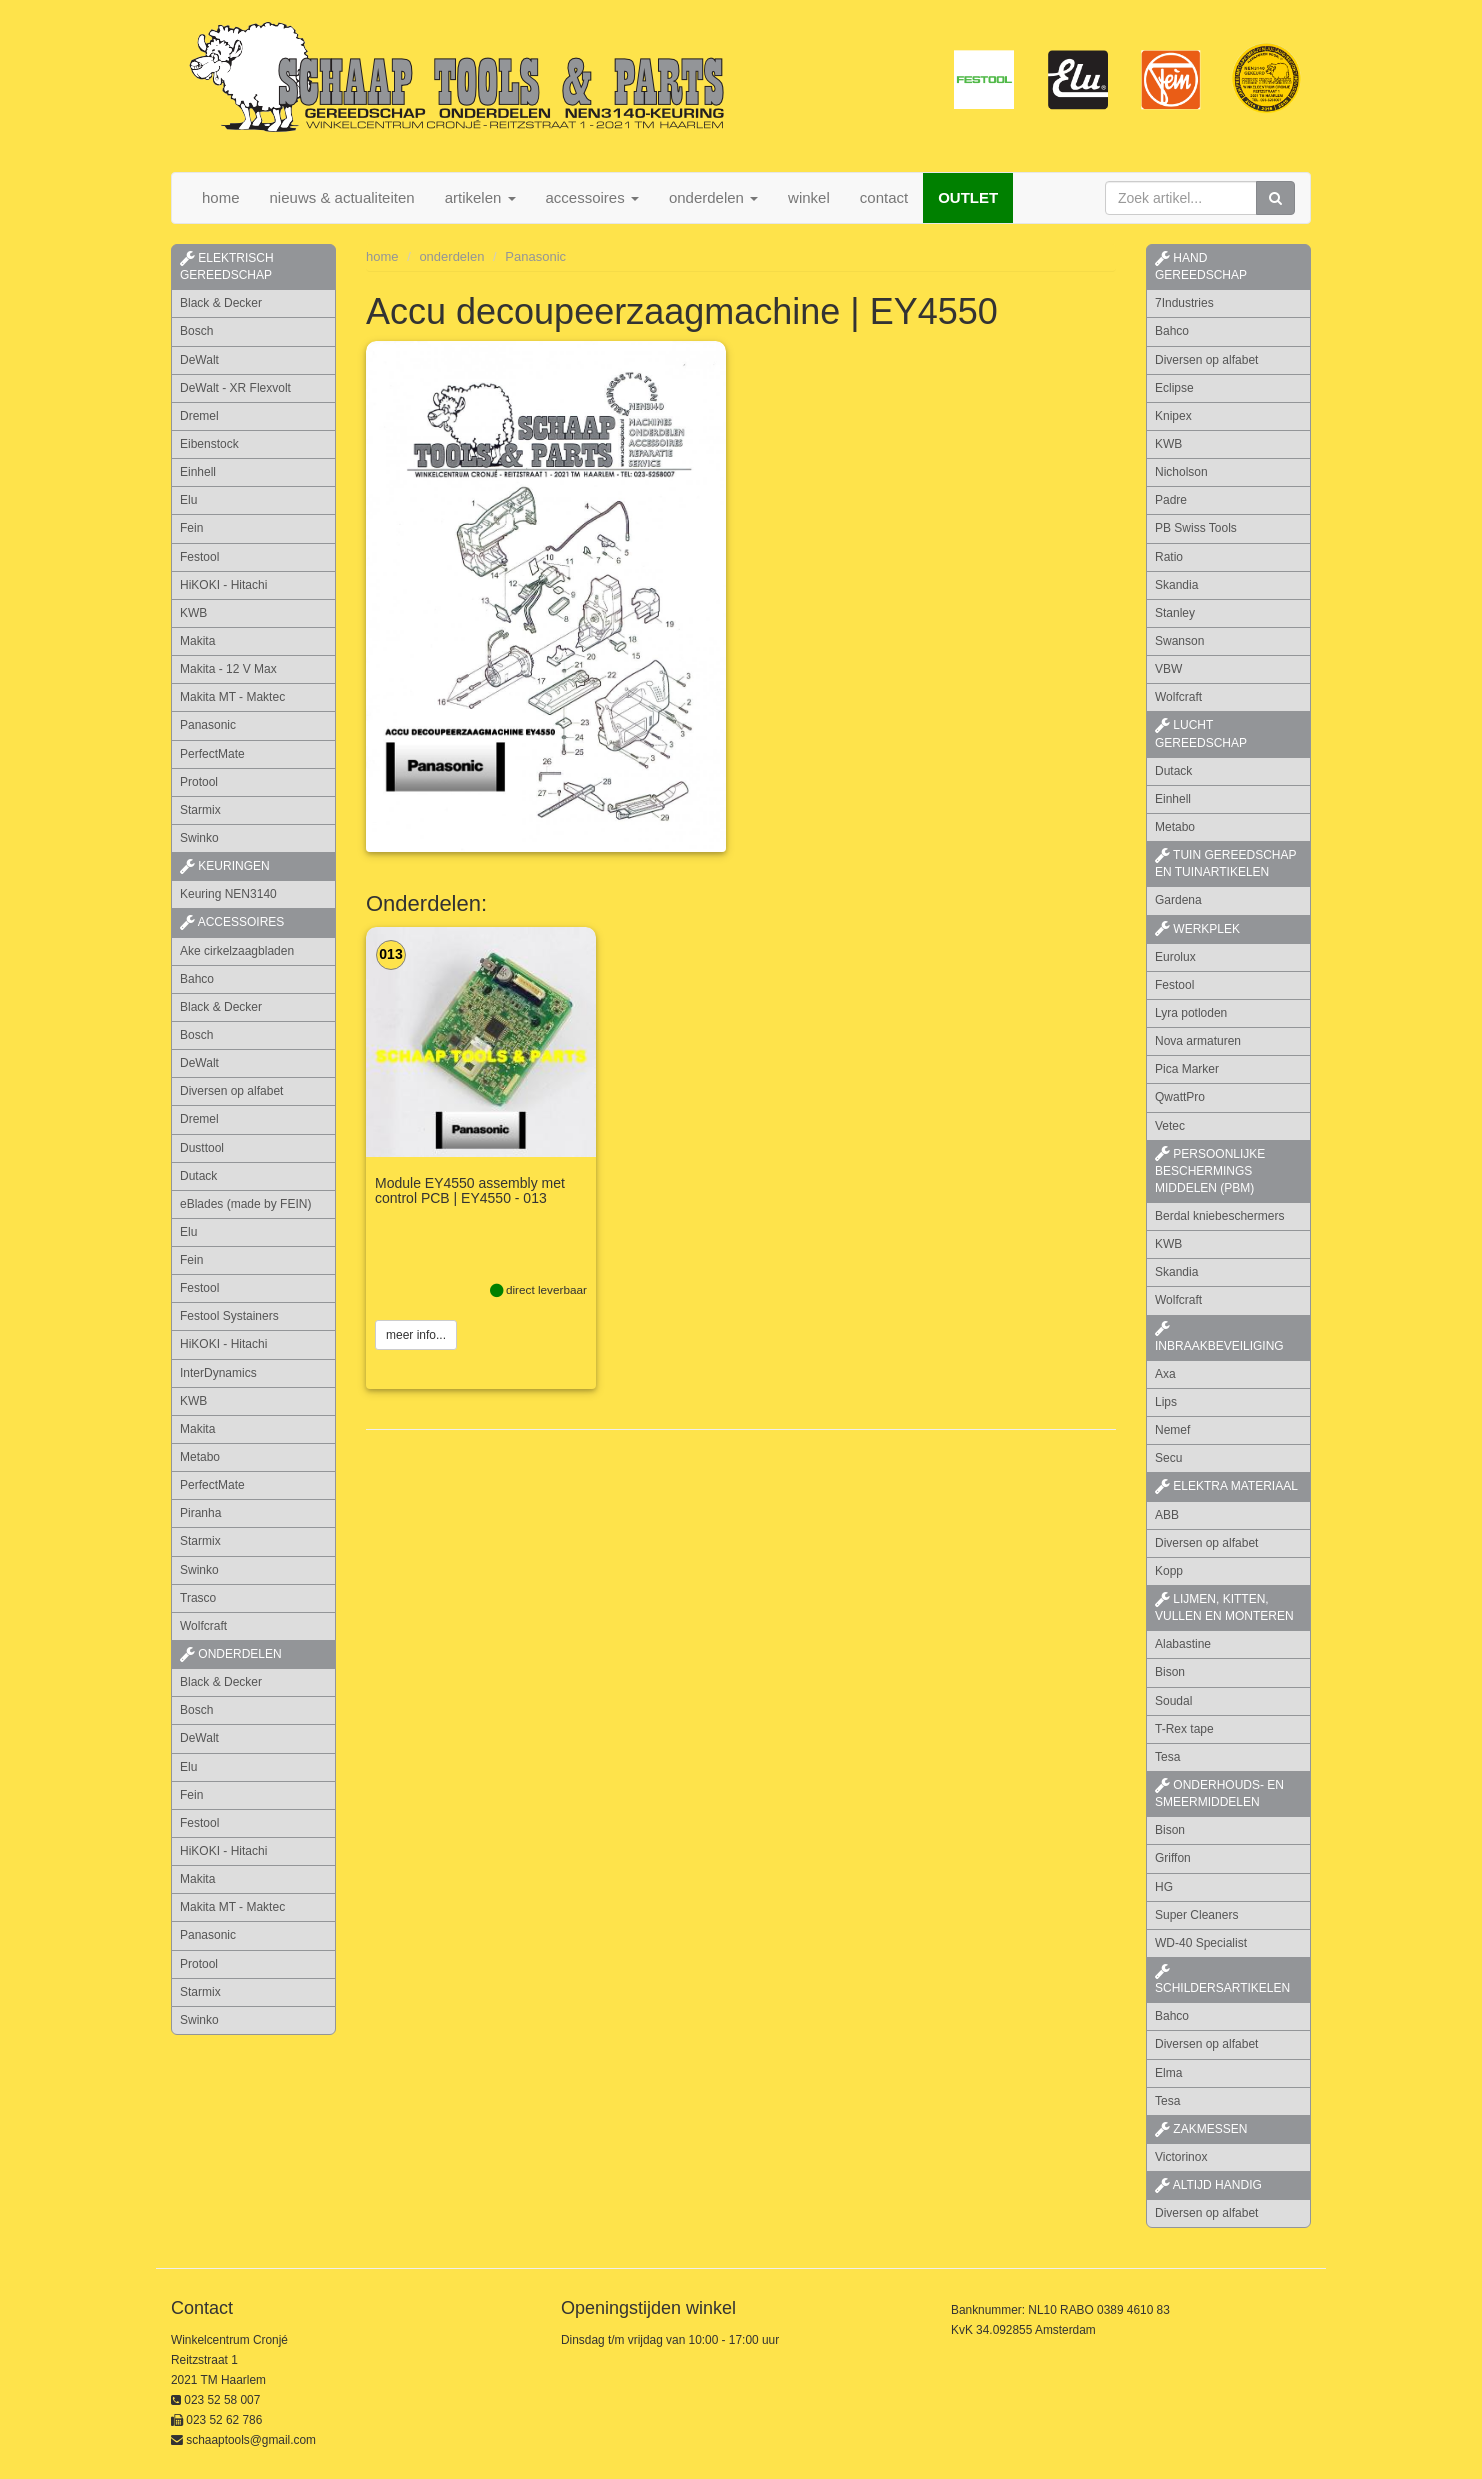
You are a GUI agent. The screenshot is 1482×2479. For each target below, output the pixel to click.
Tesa (1167, 1757)
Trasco (198, 1598)
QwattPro (1180, 1097)
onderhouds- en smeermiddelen (1219, 1793)
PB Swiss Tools (1196, 528)
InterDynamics (218, 1373)
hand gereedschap (1201, 266)
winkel (809, 197)
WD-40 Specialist (1201, 1943)
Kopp (1169, 1571)
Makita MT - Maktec (232, 697)
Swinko (199, 838)
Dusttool (202, 1148)
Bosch (196, 331)
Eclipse (1174, 388)
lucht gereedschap (1201, 733)
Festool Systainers (229, 1316)
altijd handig (1208, 2185)
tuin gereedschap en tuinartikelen (1225, 863)
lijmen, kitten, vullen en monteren (1224, 1607)
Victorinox (1181, 2157)
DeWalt (199, 360)
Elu (188, 500)
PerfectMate (212, 754)
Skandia (1176, 585)
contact (884, 197)
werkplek (1197, 929)
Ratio (1169, 557)
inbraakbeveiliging (1219, 1337)
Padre (1171, 500)
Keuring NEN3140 (228, 894)
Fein (191, 528)
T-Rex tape (1184, 1729)
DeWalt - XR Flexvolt (235, 388)
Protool (199, 782)
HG (1164, 1887)
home (221, 197)
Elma (1168, 2073)
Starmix (200, 810)
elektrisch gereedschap (227, 266)
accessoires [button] (592, 197)
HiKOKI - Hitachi (223, 585)
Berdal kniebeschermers (1219, 1216)
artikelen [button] (480, 197)
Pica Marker (1187, 1069)
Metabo (200, 1457)
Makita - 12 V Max (228, 669)
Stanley (1175, 613)
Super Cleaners (1196, 1915)
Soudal (1173, 1701)
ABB (1167, 1515)
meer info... (416, 1336)
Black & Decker (221, 303)
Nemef (1172, 1430)
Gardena (1178, 900)
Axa (1165, 1374)
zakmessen (1201, 2129)
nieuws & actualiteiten (342, 197)
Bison (1170, 1672)
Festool (199, 557)
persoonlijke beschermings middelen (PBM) (1210, 1171)
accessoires (232, 922)
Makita (197, 641)
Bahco (197, 979)
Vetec (1170, 1126)
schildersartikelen (1222, 1980)
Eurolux (1175, 957)
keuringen (225, 866)
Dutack (198, 1176)
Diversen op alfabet (231, 1091)
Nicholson (1181, 472)
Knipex (1173, 416)
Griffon (1173, 1858)
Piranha (200, 1513)
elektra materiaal (1226, 1486)
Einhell (198, 472)
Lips (1166, 1402)
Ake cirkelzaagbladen (237, 951)
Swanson (1179, 641)
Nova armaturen (1198, 1041)
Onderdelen (231, 1654)
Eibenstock (209, 444)
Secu (1168, 1458)
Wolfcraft (203, 1626)
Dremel (199, 416)
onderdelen (451, 256)
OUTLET (968, 197)
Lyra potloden (1191, 1013)
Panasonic (208, 725)
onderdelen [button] (713, 197)
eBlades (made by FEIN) (245, 1204)
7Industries (1184, 303)
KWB (193, 613)
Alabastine (1183, 1644)
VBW (1168, 669)
